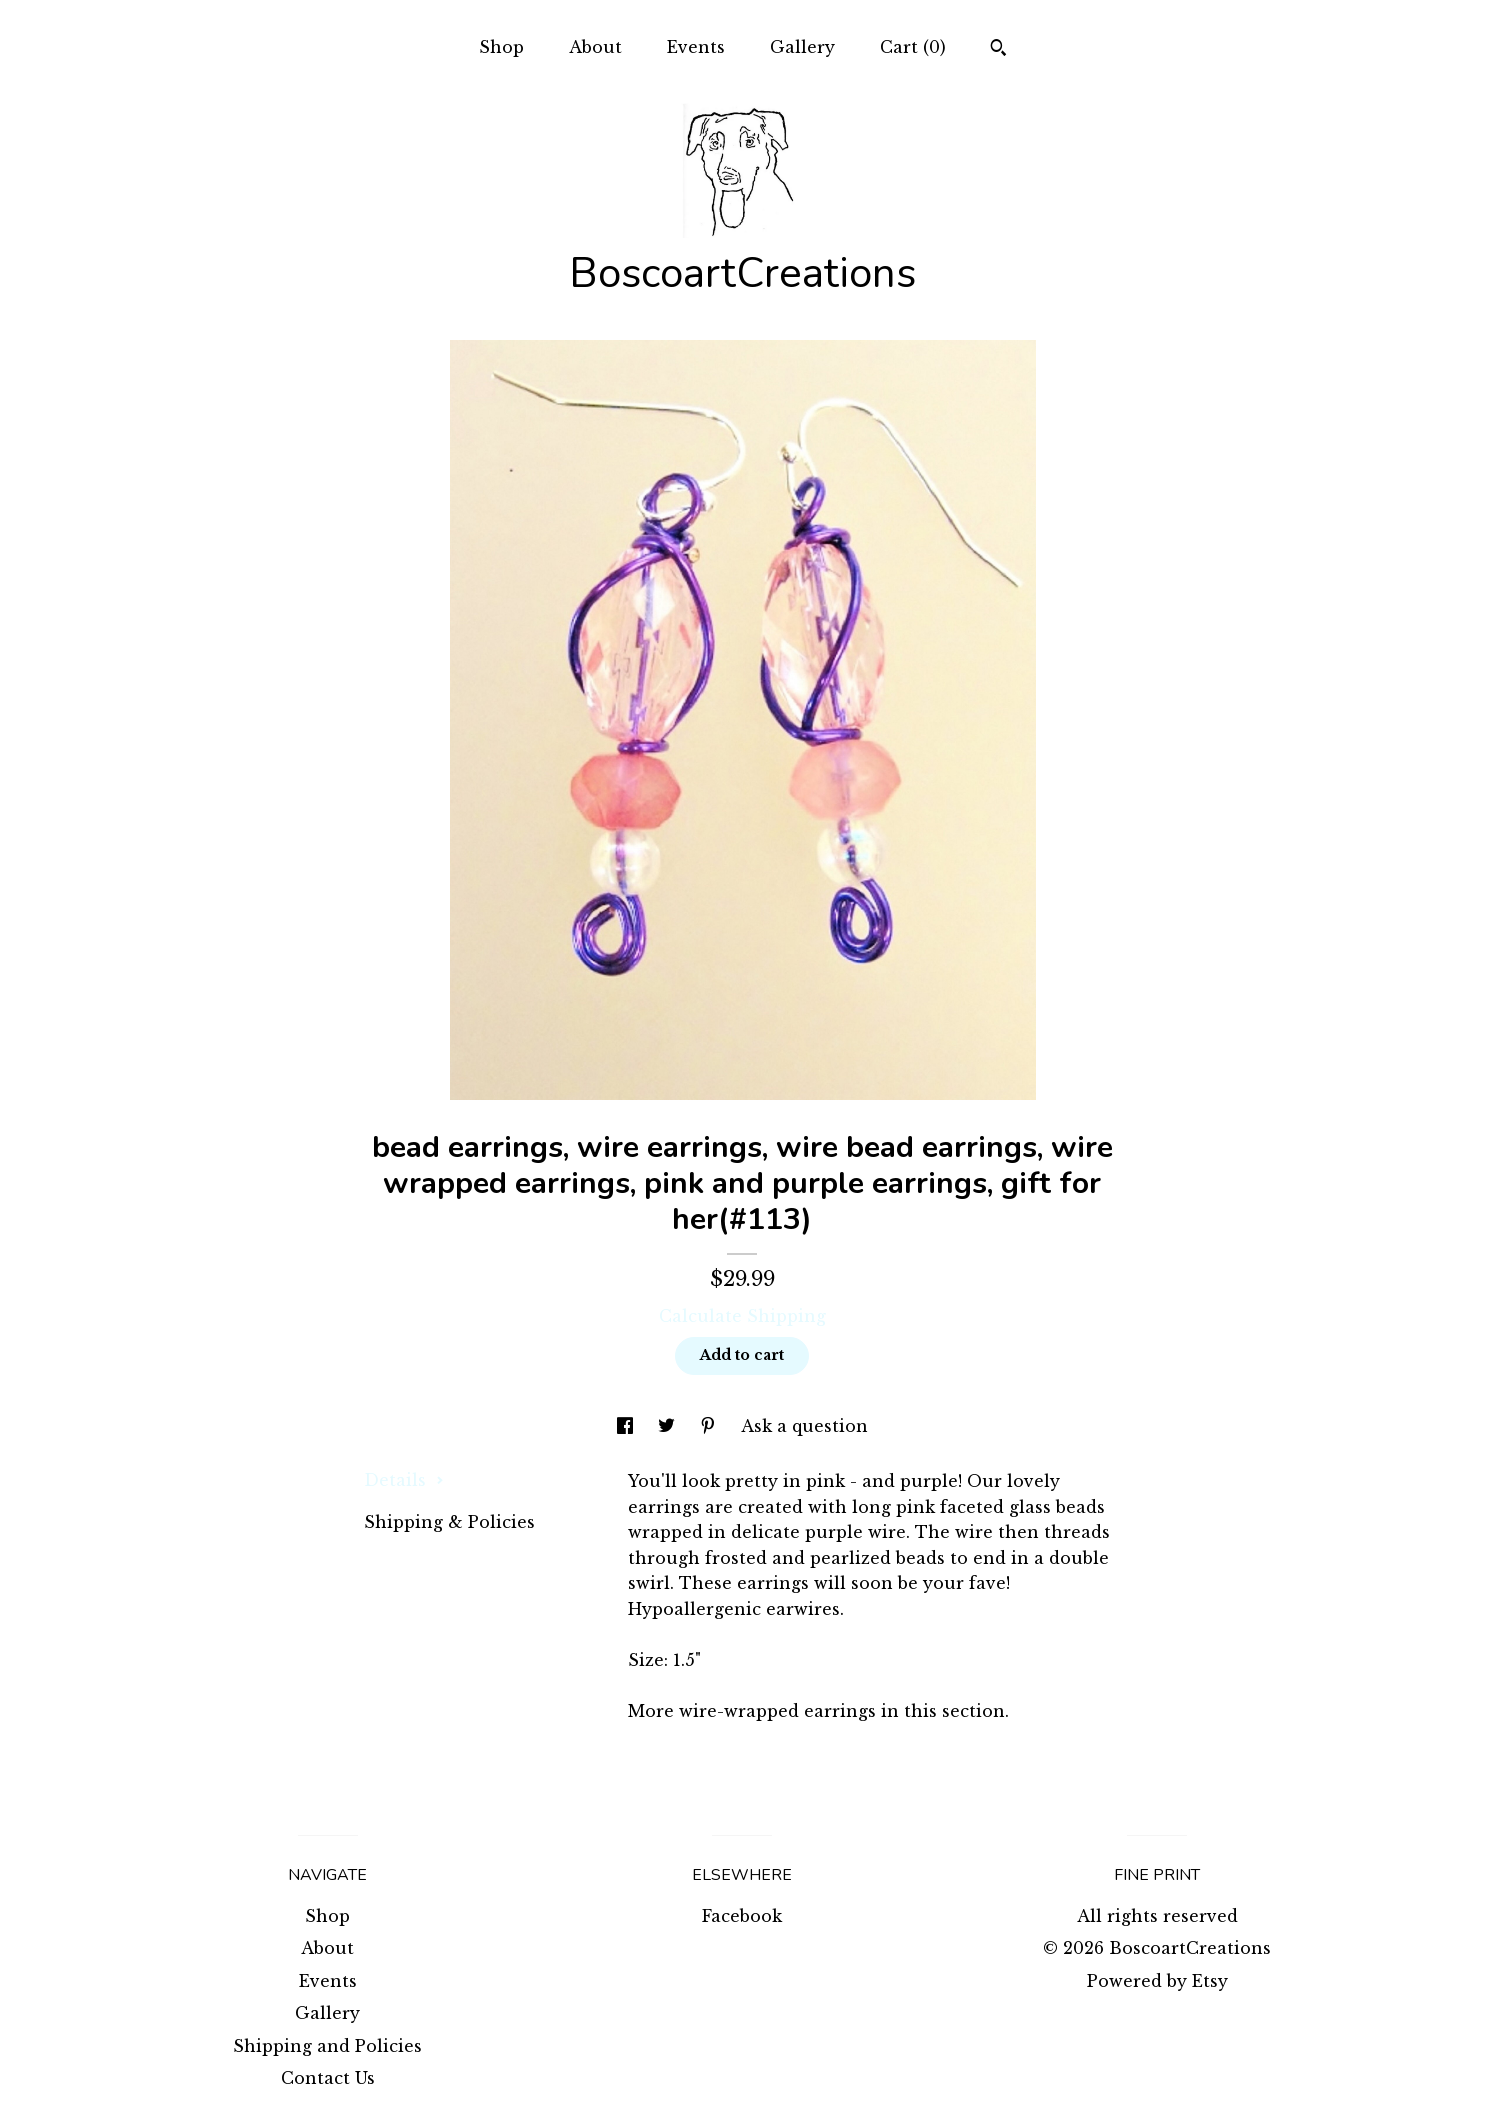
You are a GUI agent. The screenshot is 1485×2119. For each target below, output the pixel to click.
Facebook (742, 1916)
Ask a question (804, 1426)
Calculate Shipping (742, 1316)
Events (696, 47)
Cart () (913, 47)
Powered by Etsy (1157, 1981)
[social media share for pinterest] (710, 1426)
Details (404, 1480)
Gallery (802, 47)
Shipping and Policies (327, 2046)
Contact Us (328, 2078)
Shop (501, 47)
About (595, 47)
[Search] (998, 50)
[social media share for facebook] (627, 1426)
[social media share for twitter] (669, 1426)
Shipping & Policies (449, 1522)
